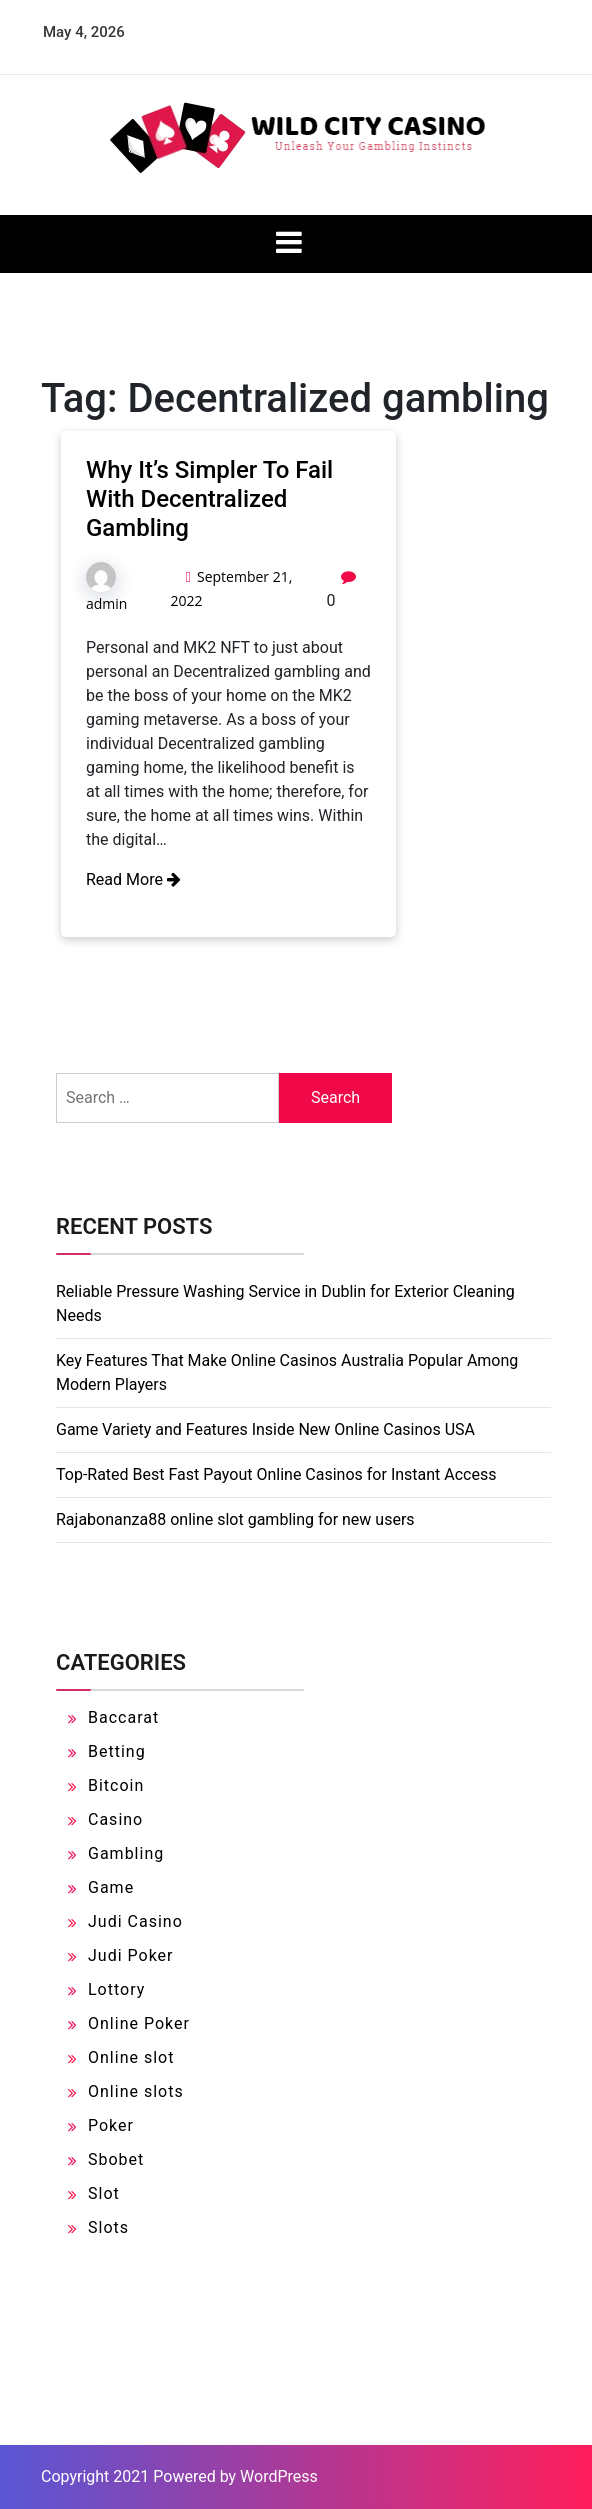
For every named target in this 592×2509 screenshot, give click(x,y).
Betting (117, 1751)
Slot (104, 2193)
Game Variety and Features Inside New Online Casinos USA (265, 1429)
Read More (133, 879)
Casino (115, 1819)
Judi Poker (131, 1955)
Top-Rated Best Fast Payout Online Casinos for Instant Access (276, 1474)
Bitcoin (116, 1785)
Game (111, 1887)
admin (106, 603)
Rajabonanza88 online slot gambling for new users (235, 1519)
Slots (108, 2227)
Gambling (126, 1853)
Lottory (116, 1989)
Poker (111, 2125)
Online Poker (139, 2023)
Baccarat (123, 1717)
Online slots (136, 2091)
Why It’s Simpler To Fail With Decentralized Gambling (209, 499)
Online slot (131, 2057)
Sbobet (116, 2159)
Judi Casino (135, 1921)
